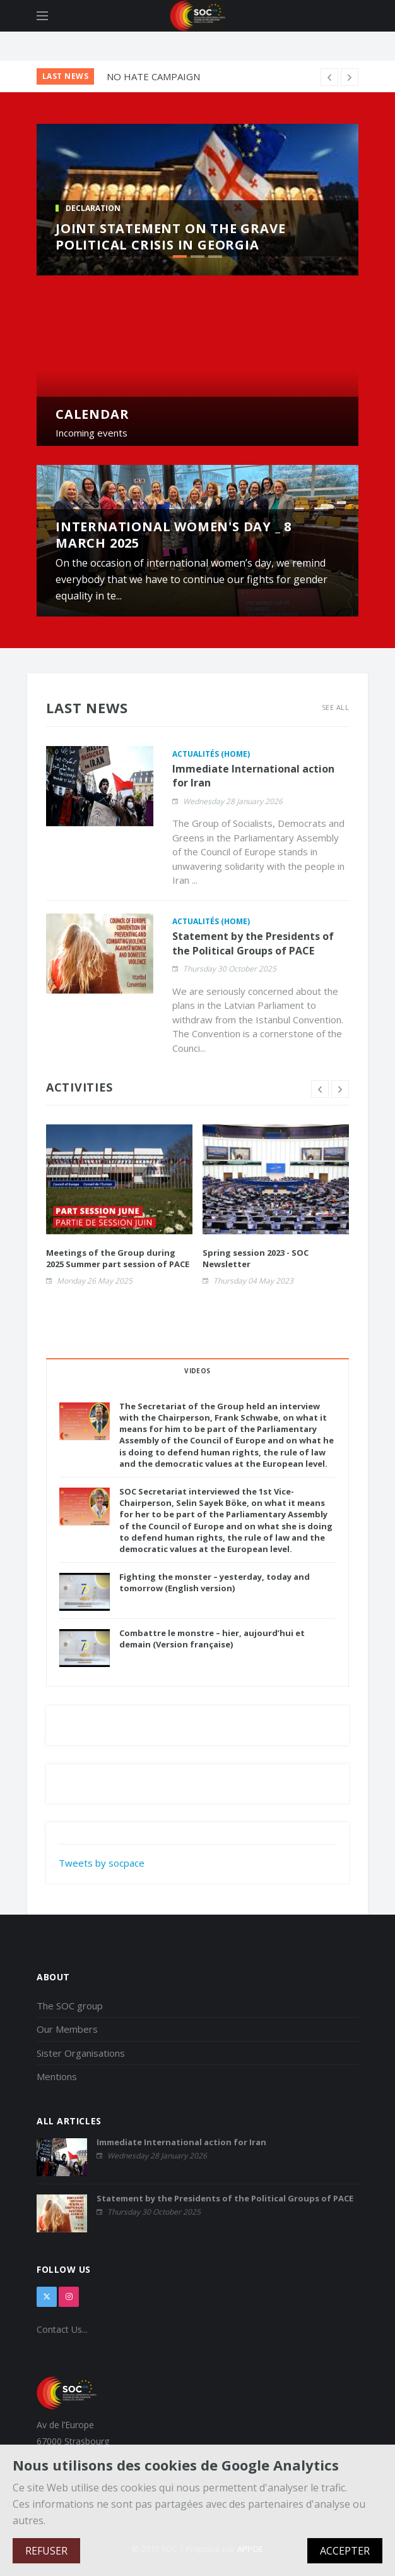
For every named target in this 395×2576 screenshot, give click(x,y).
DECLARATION (93, 208)
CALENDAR (92, 414)
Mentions (57, 2076)
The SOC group (70, 2005)
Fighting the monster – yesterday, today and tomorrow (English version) (214, 1582)
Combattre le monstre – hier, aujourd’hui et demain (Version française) (212, 1638)
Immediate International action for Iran (181, 2142)
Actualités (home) (211, 754)
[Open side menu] (42, 15)
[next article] (329, 77)
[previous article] (349, 77)
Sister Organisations (81, 2053)
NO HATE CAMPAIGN (153, 76)
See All (335, 707)
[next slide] (340, 1089)
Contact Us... (62, 2329)
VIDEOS (197, 1370)
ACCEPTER (345, 2551)
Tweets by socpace (101, 1863)
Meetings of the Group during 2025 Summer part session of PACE (117, 1258)
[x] (47, 2297)
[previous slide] (320, 1089)
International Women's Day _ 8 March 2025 (174, 534)
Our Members (67, 2029)
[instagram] (69, 2297)
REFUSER (46, 2551)
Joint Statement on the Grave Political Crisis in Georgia (170, 236)
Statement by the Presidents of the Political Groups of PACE (253, 943)
